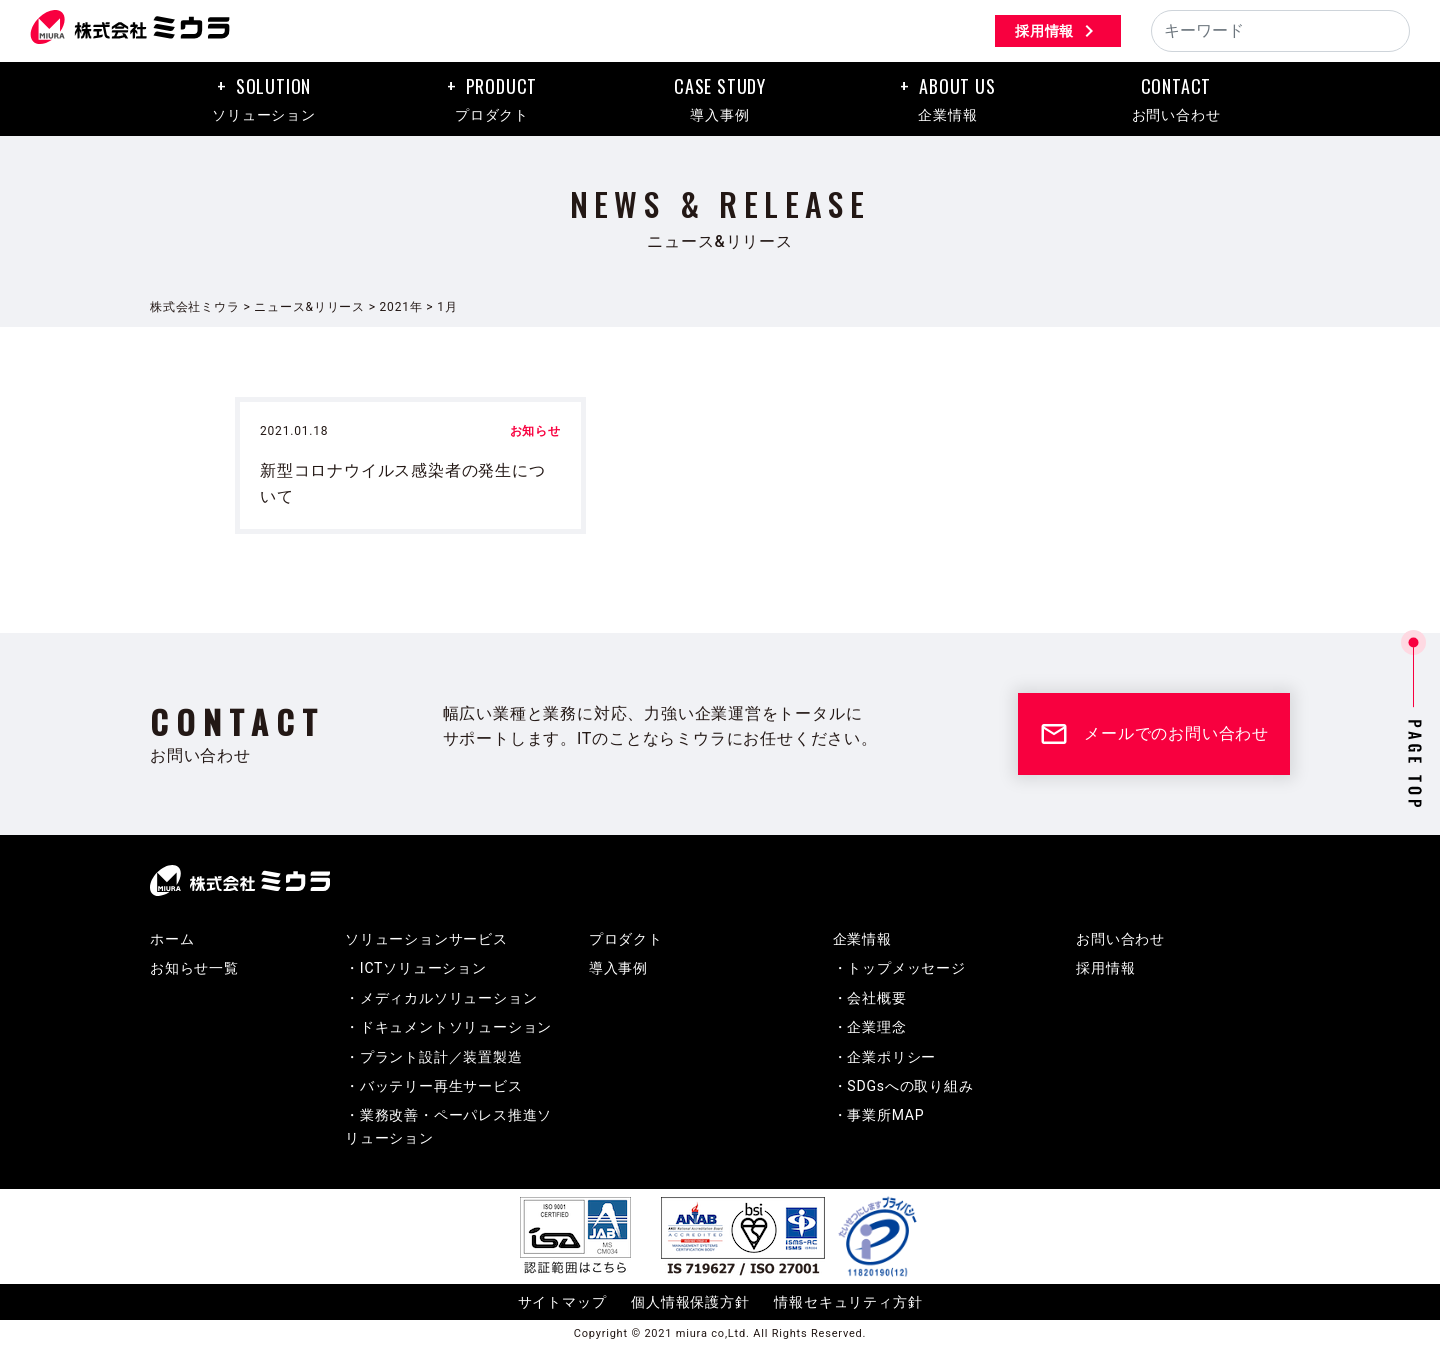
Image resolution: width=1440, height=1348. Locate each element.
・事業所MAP (879, 1116)
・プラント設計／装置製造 (434, 1058)
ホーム (172, 940)
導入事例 (618, 970)
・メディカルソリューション (441, 999)
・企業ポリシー (885, 1058)
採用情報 (1057, 31)
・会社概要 (870, 999)
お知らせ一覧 (194, 970)
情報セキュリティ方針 (848, 1303)
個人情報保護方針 (690, 1303)
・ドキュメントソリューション (448, 1028)
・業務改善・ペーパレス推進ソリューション (448, 1127)
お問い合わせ (1120, 940)
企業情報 (862, 940)
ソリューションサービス (426, 940)
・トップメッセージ (899, 970)
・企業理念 (870, 1028)
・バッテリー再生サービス (434, 1087)
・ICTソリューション (416, 970)
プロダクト (626, 940)
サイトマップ (562, 1303)
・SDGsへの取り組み (903, 1087)
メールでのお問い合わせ (1154, 735)
